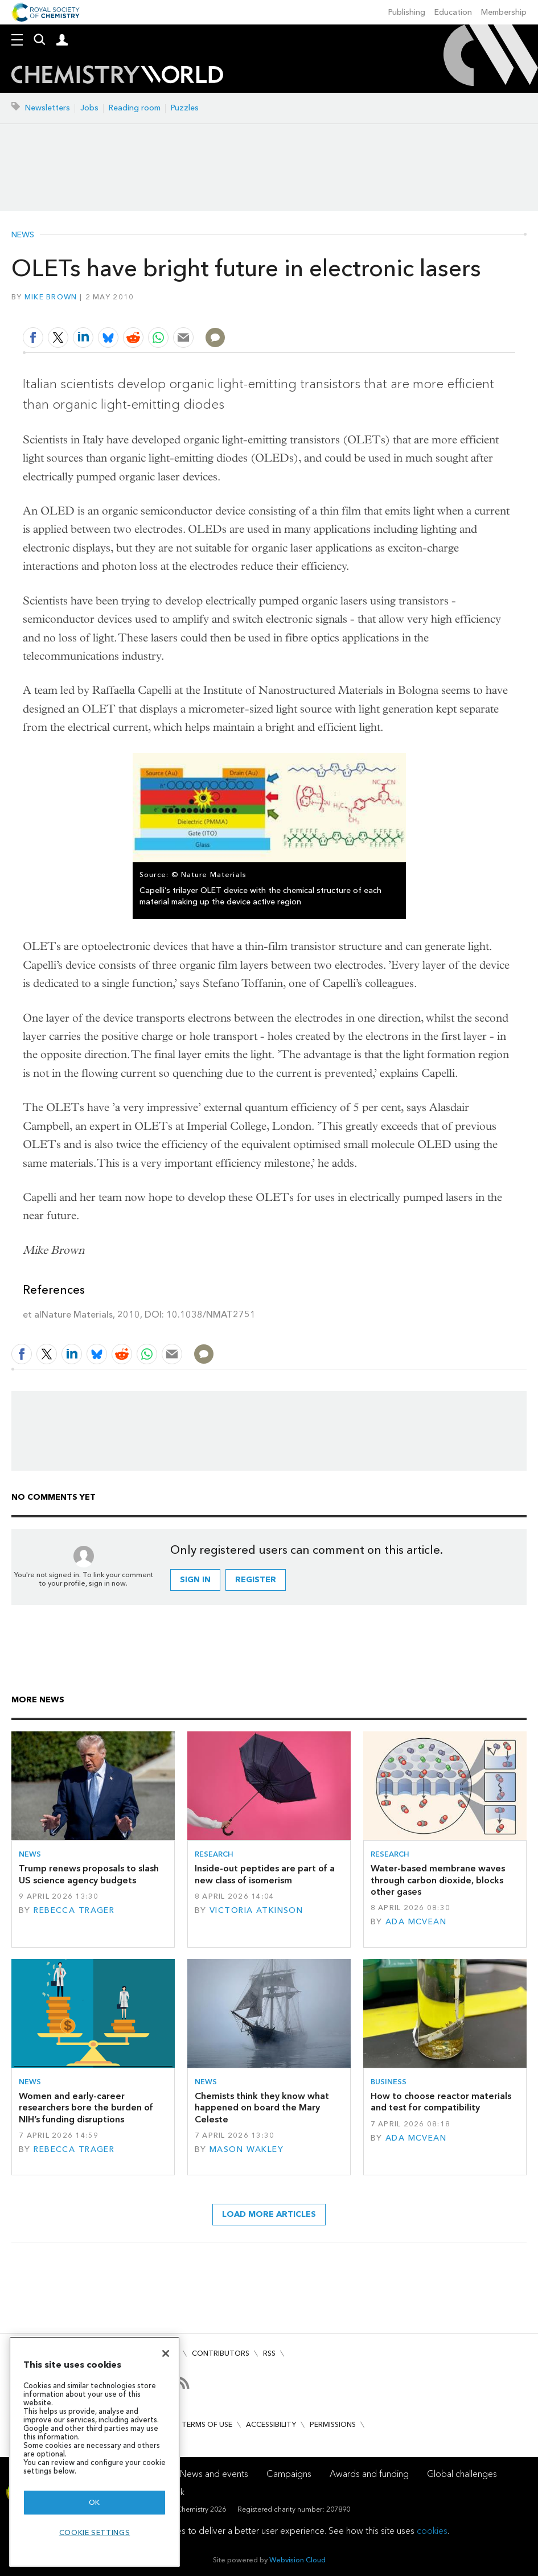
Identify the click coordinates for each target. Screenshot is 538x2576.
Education (453, 12)
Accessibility (271, 2424)
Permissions (333, 2424)
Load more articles (269, 2214)
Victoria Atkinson (256, 1910)
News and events (214, 2473)
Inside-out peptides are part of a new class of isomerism (265, 1874)
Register (255, 1580)
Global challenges (462, 2473)
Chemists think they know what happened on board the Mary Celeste (262, 2108)
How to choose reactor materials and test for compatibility (441, 2102)
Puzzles (185, 108)
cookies (432, 2530)
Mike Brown (50, 297)
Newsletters (47, 108)
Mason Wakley (247, 2149)
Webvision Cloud (297, 2560)
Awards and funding (369, 2473)
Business (388, 2081)
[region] (94, 2451)
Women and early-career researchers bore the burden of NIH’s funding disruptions (86, 2108)
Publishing (406, 12)
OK (94, 2502)
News (22, 235)
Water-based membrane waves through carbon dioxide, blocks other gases (438, 1880)
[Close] (165, 2353)
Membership (504, 12)
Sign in (195, 1580)
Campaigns (288, 2473)
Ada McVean (415, 1922)
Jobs (89, 108)
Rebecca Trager (74, 1910)
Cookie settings (94, 2532)
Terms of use (207, 2424)
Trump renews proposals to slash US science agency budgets (89, 1874)
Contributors (220, 2353)
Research (214, 1854)
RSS (269, 2353)
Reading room (135, 108)
